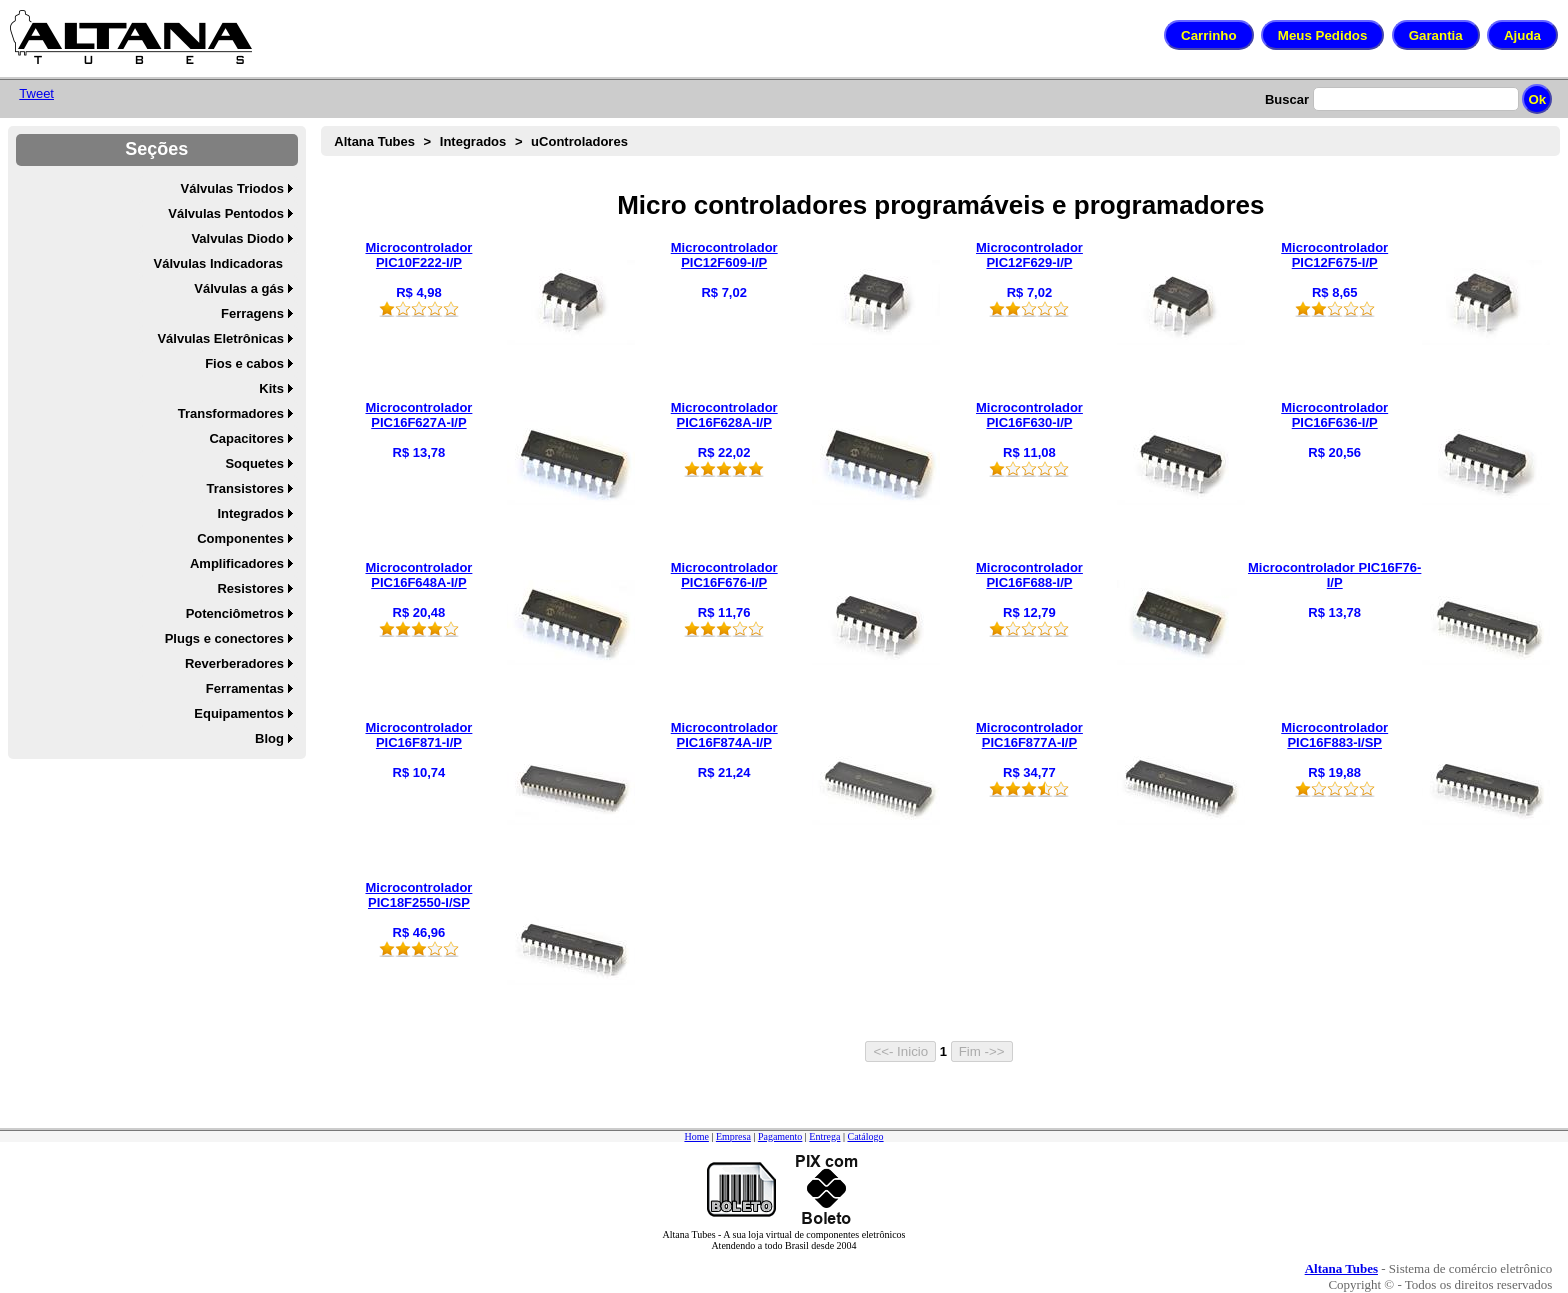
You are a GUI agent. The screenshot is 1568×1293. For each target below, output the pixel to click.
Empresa (733, 1136)
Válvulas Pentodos (226, 213)
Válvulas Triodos (232, 188)
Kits (271, 388)
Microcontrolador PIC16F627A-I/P (418, 415)
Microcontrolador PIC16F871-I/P (418, 735)
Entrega (824, 1136)
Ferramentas (245, 688)
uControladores (579, 141)
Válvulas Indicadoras (218, 263)
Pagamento (780, 1136)
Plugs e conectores (224, 638)
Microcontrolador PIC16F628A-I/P (724, 415)
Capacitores (246, 438)
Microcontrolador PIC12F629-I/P (1029, 255)
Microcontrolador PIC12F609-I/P (724, 255)
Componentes (240, 538)
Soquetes (254, 463)
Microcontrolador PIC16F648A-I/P (418, 575)
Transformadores (231, 413)
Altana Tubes (374, 141)
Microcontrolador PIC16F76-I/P (1334, 575)
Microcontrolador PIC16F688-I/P (1029, 575)
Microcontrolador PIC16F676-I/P (724, 575)
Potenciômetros (235, 613)
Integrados (250, 513)
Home (696, 1136)
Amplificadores (237, 563)
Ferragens (252, 313)
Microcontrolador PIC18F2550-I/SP (418, 895)
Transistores (245, 488)
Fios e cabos (244, 363)
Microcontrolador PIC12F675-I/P (1334, 255)
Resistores (250, 588)
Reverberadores (234, 663)
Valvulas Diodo (237, 238)
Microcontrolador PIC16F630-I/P (1029, 415)
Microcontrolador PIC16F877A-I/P (1029, 735)
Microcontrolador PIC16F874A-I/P (724, 735)
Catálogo (865, 1136)
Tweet (36, 93)
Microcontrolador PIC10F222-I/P (418, 255)
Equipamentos (239, 713)
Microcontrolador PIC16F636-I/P (1334, 415)
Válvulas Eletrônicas (220, 338)
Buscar (1287, 99)
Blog (269, 738)
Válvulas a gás (239, 288)
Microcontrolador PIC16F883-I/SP (1334, 735)
